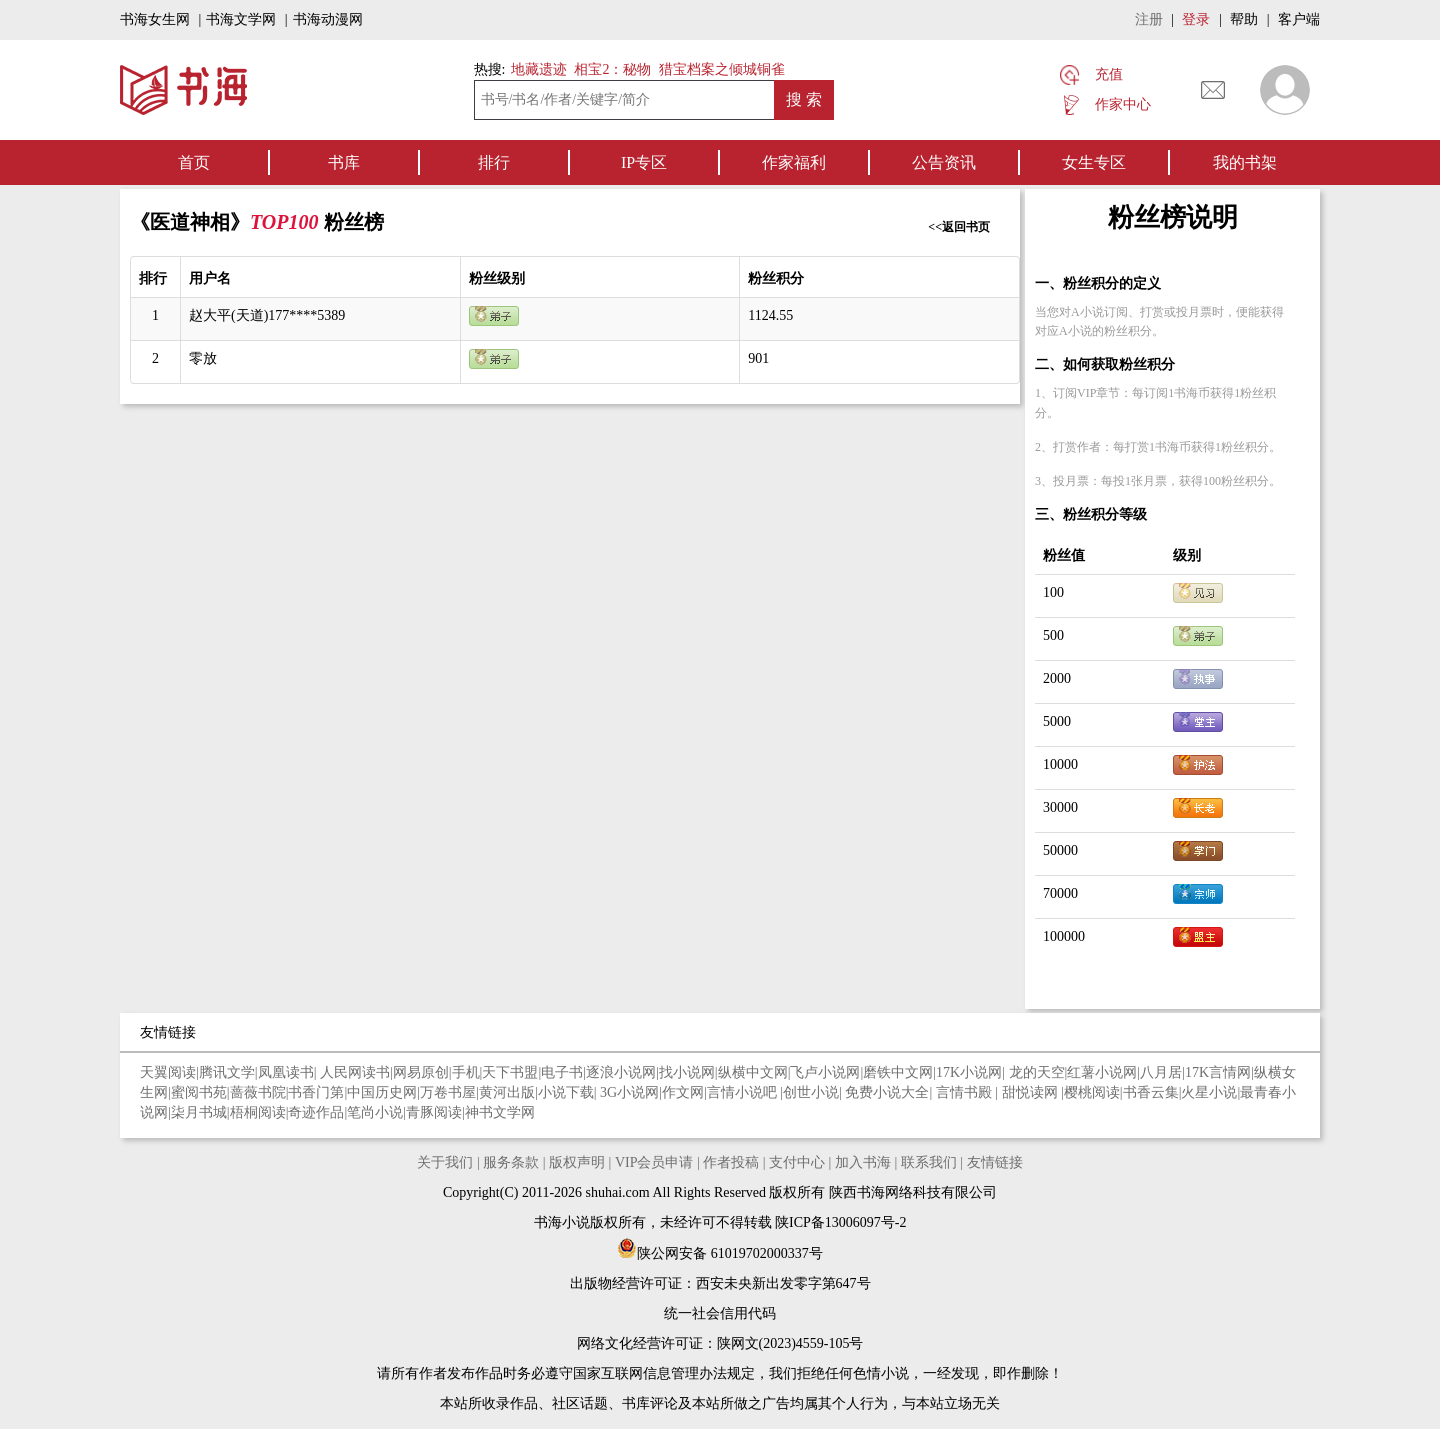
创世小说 (811, 1092)
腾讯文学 (227, 1072)
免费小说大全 (887, 1092)
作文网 (683, 1092)
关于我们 (445, 1162)
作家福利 (794, 162)
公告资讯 (944, 162)
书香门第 (316, 1092)
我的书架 (1245, 162)
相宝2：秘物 (612, 69)
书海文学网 (241, 19)
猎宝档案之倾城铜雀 (722, 69)
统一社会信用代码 (720, 1313)
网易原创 (421, 1072)
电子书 (562, 1072)
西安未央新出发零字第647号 (783, 1283)
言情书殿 (966, 1092)
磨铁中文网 (898, 1072)
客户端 (1299, 19)
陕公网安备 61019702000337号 (720, 1253)
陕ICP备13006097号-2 (839, 1222)
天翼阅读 (168, 1072)
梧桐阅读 (258, 1112)
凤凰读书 (286, 1072)
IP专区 (644, 162)
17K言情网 (1218, 1072)
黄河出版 (507, 1092)
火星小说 (1209, 1092)
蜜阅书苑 (199, 1092)
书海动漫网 (328, 19)
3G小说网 (629, 1092)
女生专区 (1094, 162)
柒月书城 (199, 1112)
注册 (1149, 19)
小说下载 (566, 1092)
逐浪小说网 (621, 1072)
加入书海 (863, 1162)
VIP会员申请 (654, 1162)
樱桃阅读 (1092, 1092)
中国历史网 (382, 1092)
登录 (1196, 19)
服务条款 (511, 1162)
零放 (203, 358)
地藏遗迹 (537, 69)
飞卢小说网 (825, 1072)
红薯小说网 (1102, 1072)
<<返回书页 (959, 227)
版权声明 (577, 1162)
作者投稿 (731, 1162)
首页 (194, 162)
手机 (466, 1072)
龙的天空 (1037, 1072)
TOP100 (287, 222)
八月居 (1161, 1072)
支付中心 (797, 1162)
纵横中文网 (753, 1072)
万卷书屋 (448, 1092)
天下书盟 (510, 1072)
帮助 (1244, 19)
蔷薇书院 (258, 1092)
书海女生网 (155, 19)
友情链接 (995, 1162)
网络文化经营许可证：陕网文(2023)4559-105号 (720, 1343)
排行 (494, 162)
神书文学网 (500, 1112)
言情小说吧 (744, 1092)
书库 (344, 162)
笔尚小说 (375, 1112)
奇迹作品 (316, 1112)
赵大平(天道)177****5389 (267, 315)
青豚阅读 (434, 1112)
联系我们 (929, 1162)
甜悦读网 (1032, 1092)
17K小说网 (969, 1072)
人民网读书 (355, 1072)
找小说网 (687, 1072)
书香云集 (1151, 1092)
